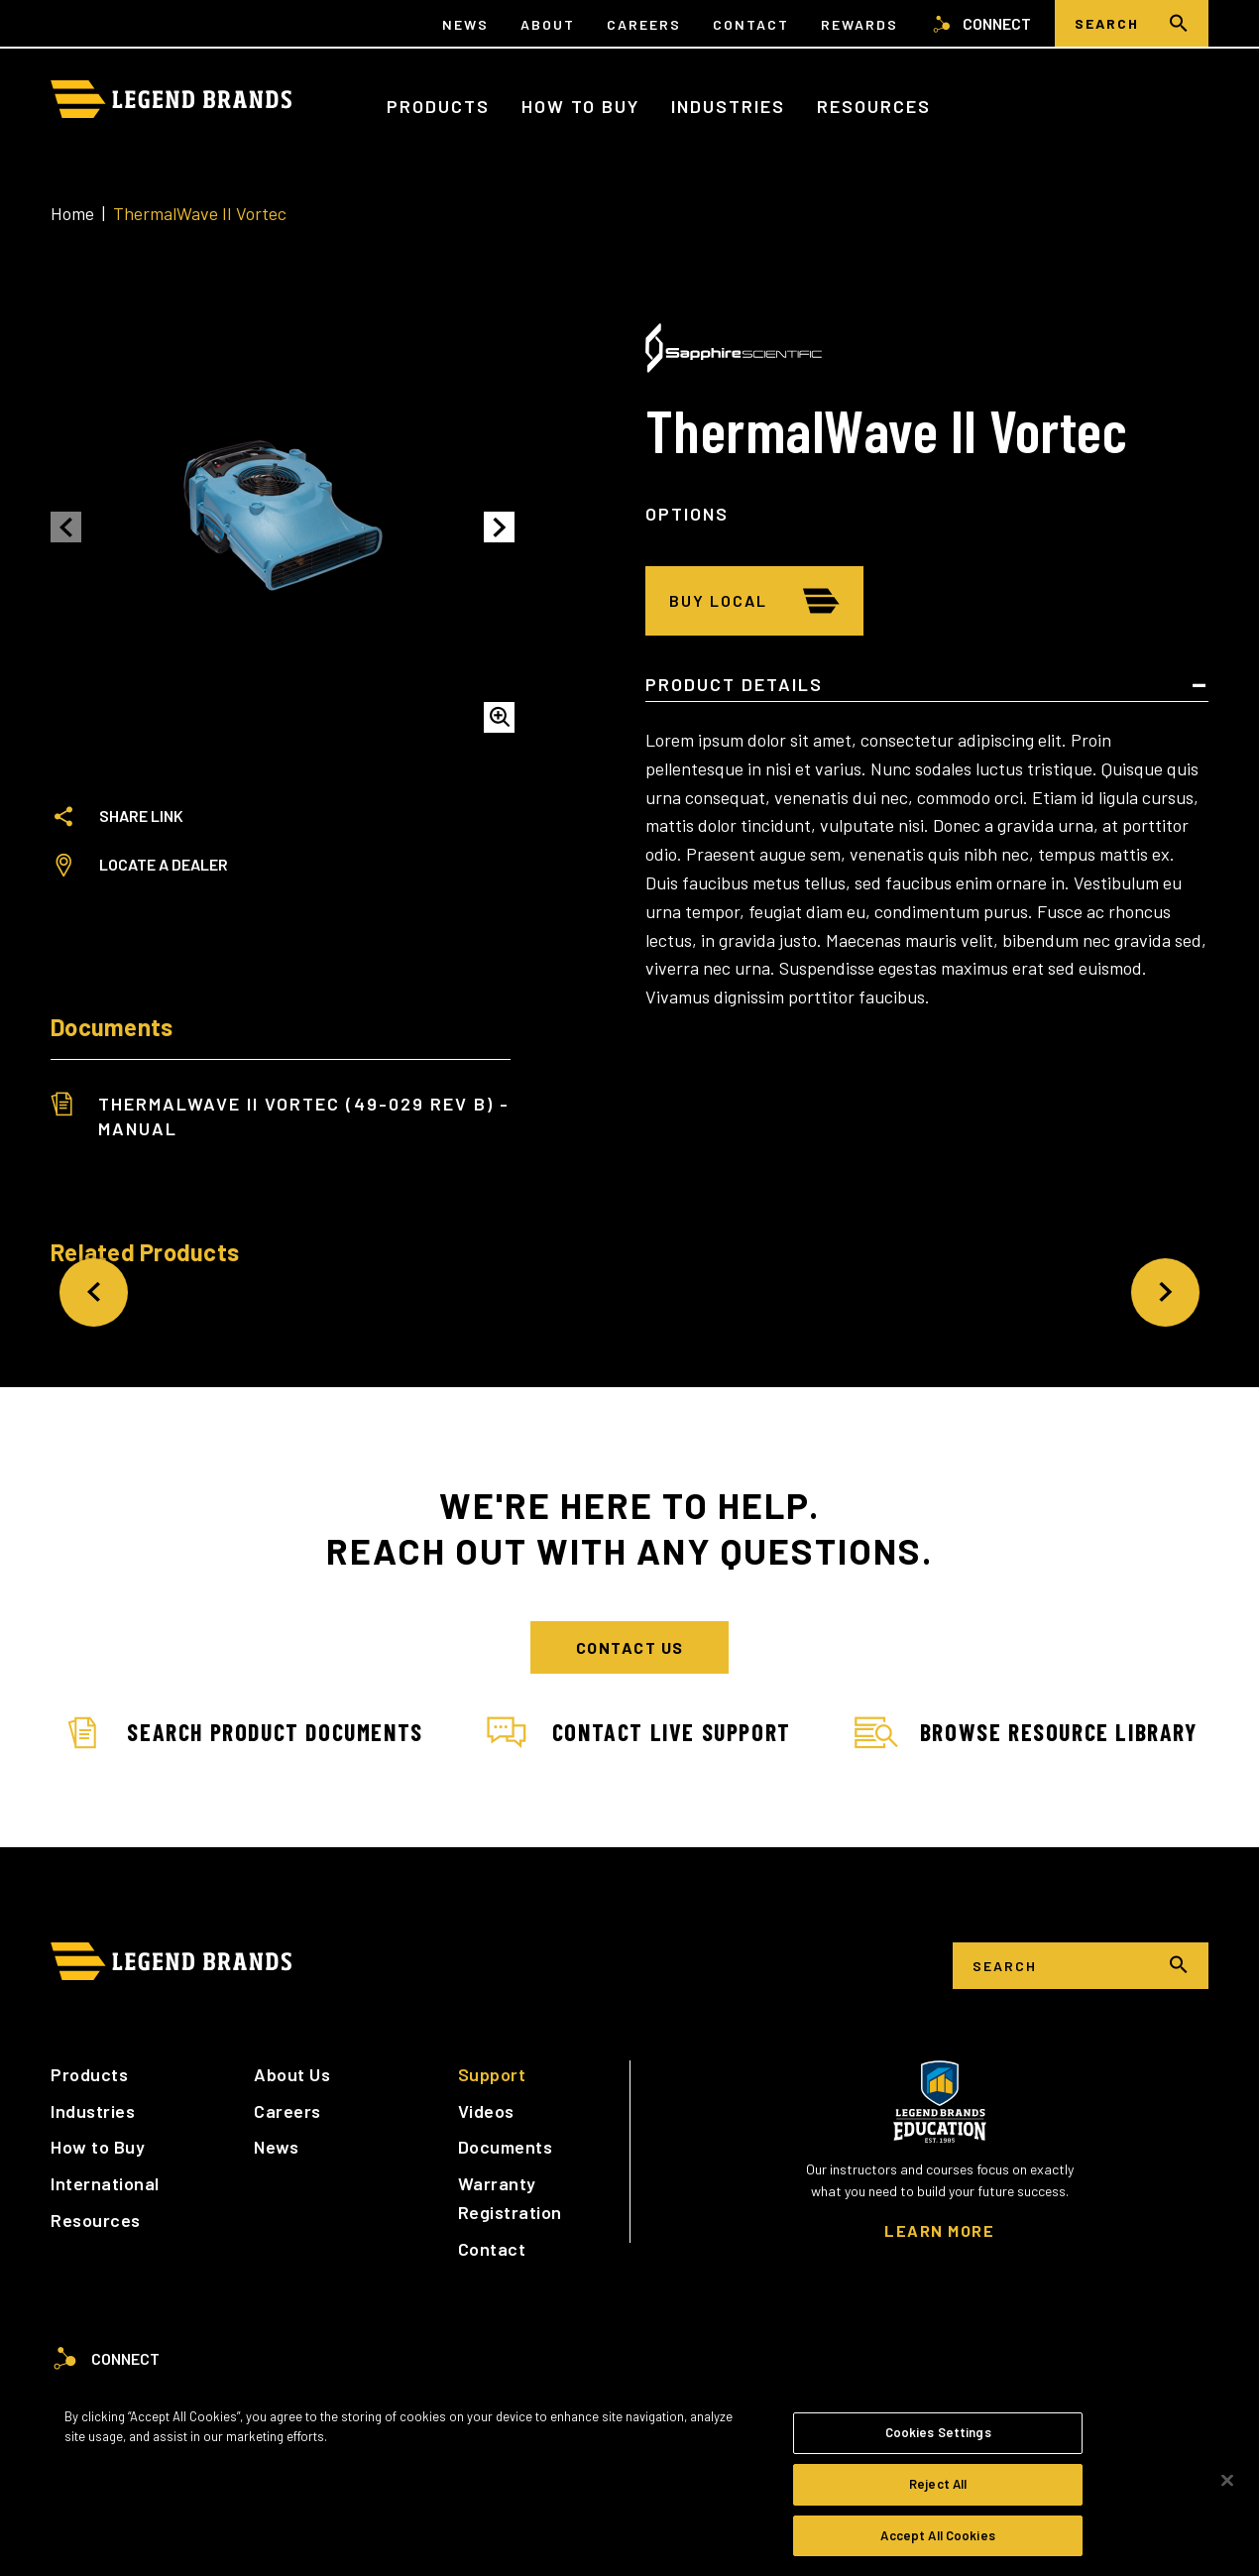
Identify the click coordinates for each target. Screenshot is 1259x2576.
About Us (292, 2074)
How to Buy (580, 106)
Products (438, 106)
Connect (980, 24)
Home (72, 213)
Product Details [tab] (734, 685)
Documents (505, 2147)
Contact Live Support (639, 1733)
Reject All (938, 2491)
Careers (644, 24)
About (547, 24)
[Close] (1227, 2488)
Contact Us (630, 1647)
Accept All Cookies (937, 2542)
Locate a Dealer (139, 865)
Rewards (859, 24)
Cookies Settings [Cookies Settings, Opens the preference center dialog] (938, 2439)
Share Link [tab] (117, 816)
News (465, 24)
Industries (728, 106)
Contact (751, 24)
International (105, 2183)
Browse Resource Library (1026, 1733)
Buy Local (718, 600)
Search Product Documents (241, 1733)
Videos (486, 2111)
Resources (874, 106)
